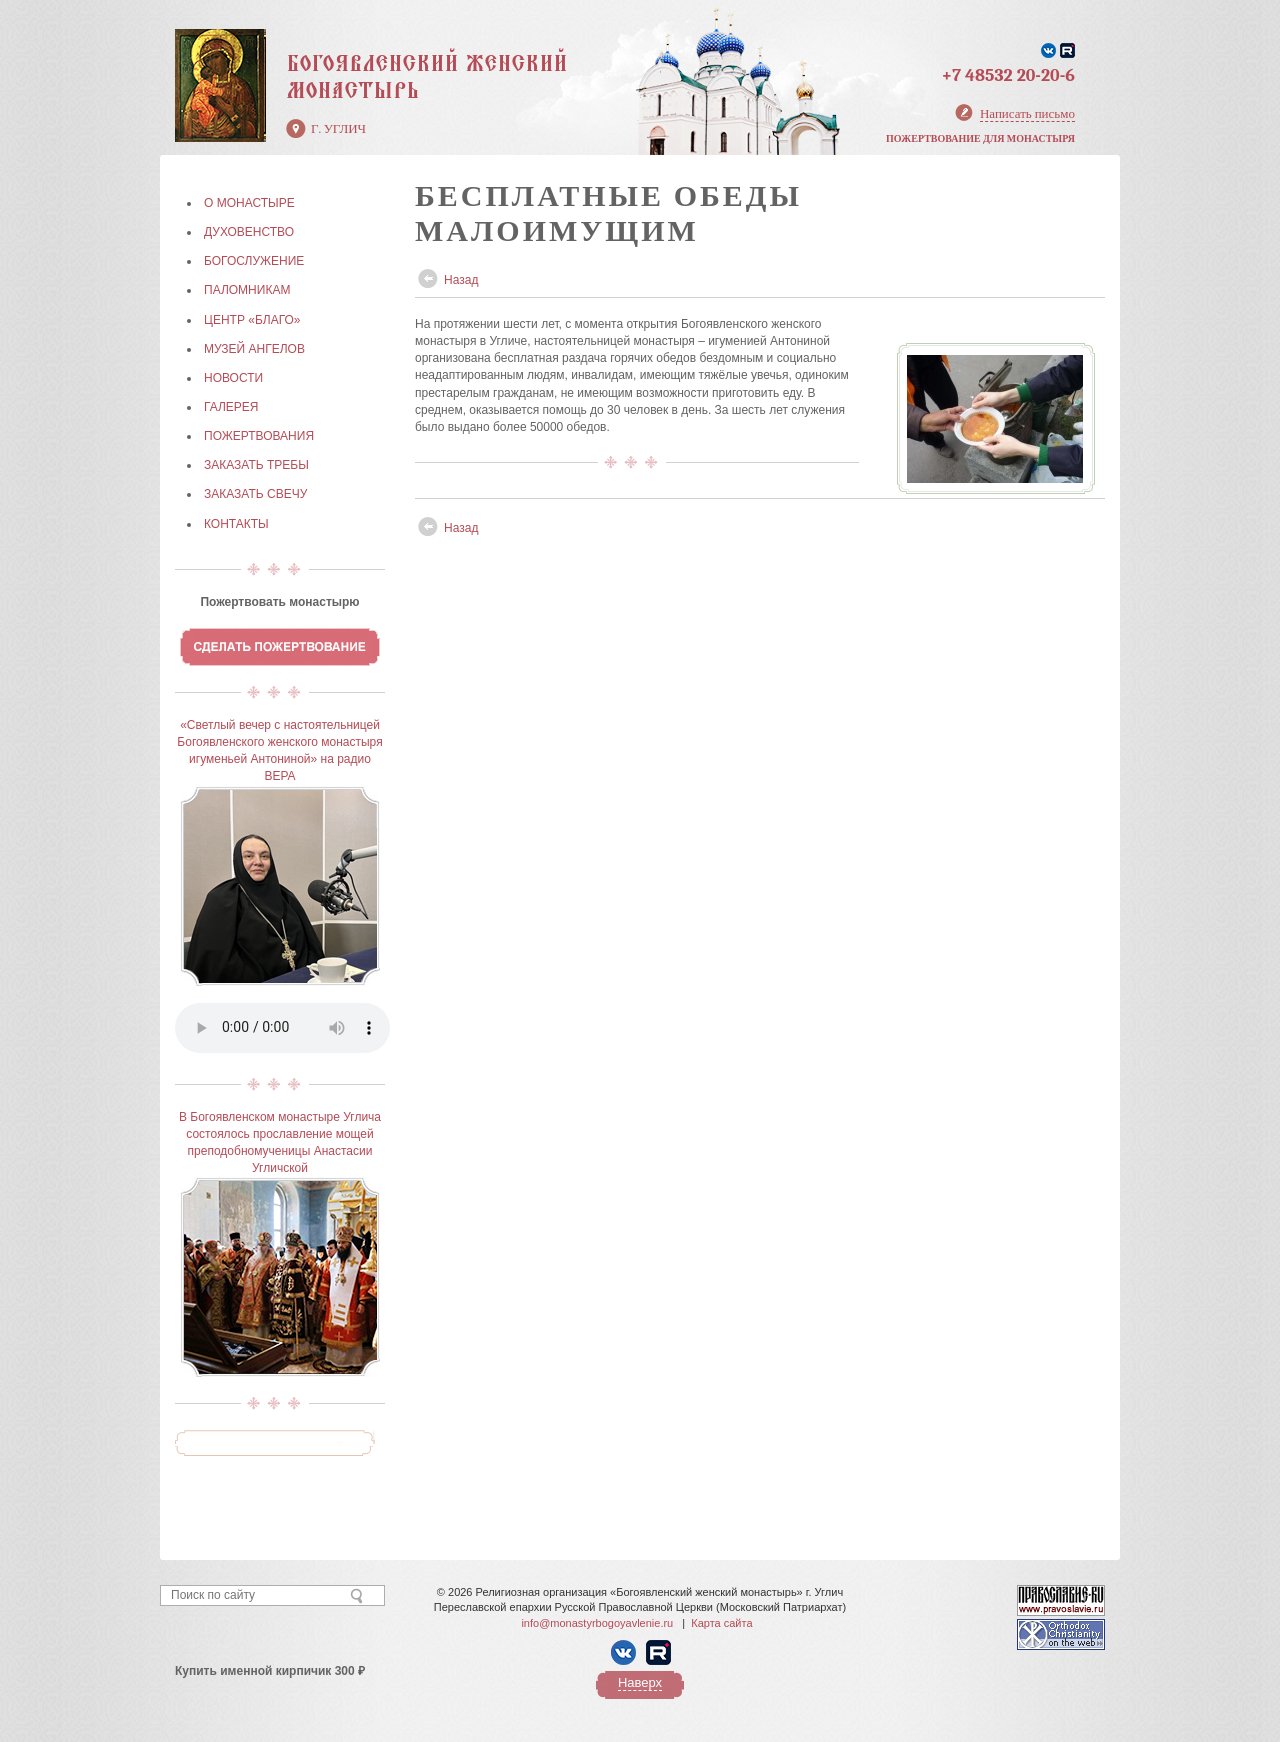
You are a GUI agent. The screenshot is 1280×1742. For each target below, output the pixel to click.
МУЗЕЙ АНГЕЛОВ (254, 349)
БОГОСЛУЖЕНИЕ (254, 261)
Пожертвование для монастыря (980, 139)
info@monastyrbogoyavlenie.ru (597, 1623)
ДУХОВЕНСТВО (249, 232)
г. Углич (338, 128)
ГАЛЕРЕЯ (231, 407)
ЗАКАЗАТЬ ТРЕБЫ (256, 465)
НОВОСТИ (233, 378)
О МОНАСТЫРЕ (249, 203)
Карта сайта (721, 1623)
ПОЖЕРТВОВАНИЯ (259, 436)
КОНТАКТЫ (236, 524)
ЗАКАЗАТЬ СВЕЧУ (255, 494)
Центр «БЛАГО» (252, 320)
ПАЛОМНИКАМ (247, 290)
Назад (461, 280)
